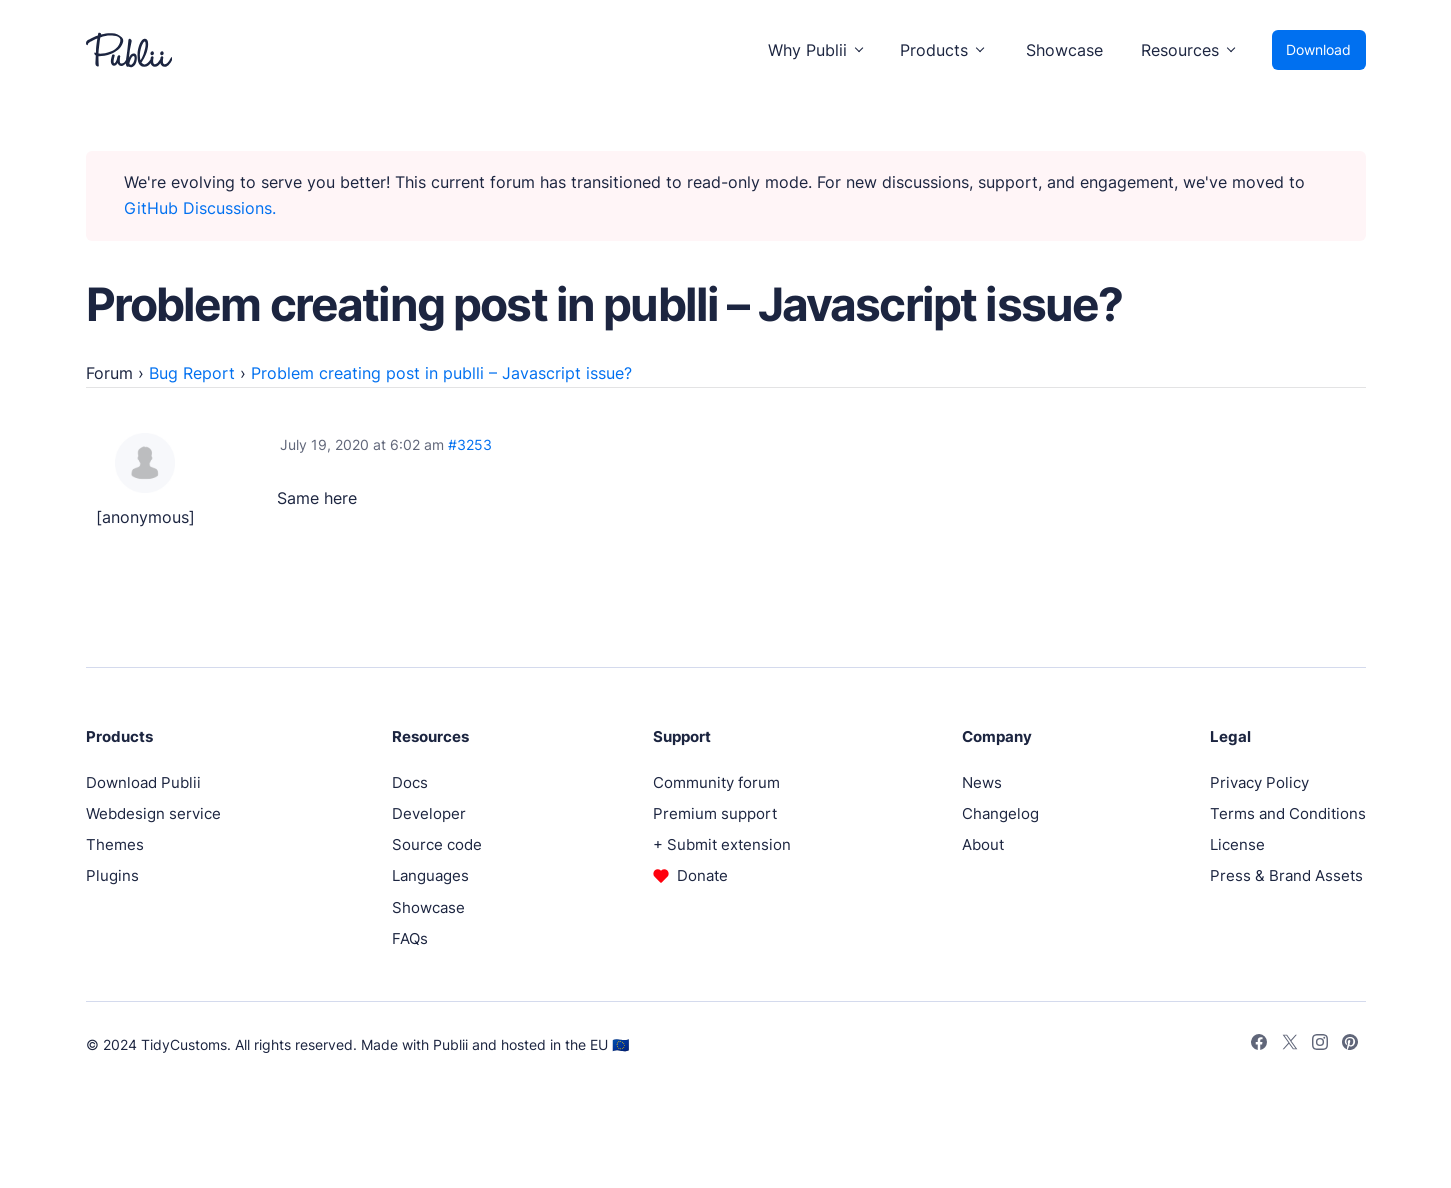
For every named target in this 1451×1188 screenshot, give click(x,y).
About (983, 844)
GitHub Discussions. (200, 208)
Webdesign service (153, 813)
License (1237, 844)
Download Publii (143, 782)
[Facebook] (1259, 1045)
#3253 (470, 444)
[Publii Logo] (129, 50)
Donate (702, 875)
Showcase (1064, 50)
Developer (429, 813)
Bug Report (192, 373)
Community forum (716, 782)
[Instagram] (1320, 1045)
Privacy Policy (1259, 782)
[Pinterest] (1350, 1045)
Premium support (715, 813)
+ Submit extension (722, 844)
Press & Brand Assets (1286, 875)
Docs (410, 782)
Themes (115, 844)
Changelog (1000, 813)
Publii (450, 1044)
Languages (430, 875)
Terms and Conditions (1288, 813)
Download (1318, 49)
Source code (437, 844)
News (982, 782)
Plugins (112, 875)
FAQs (410, 938)
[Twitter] (1290, 1045)
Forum (109, 373)
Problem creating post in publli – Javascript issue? (441, 373)
